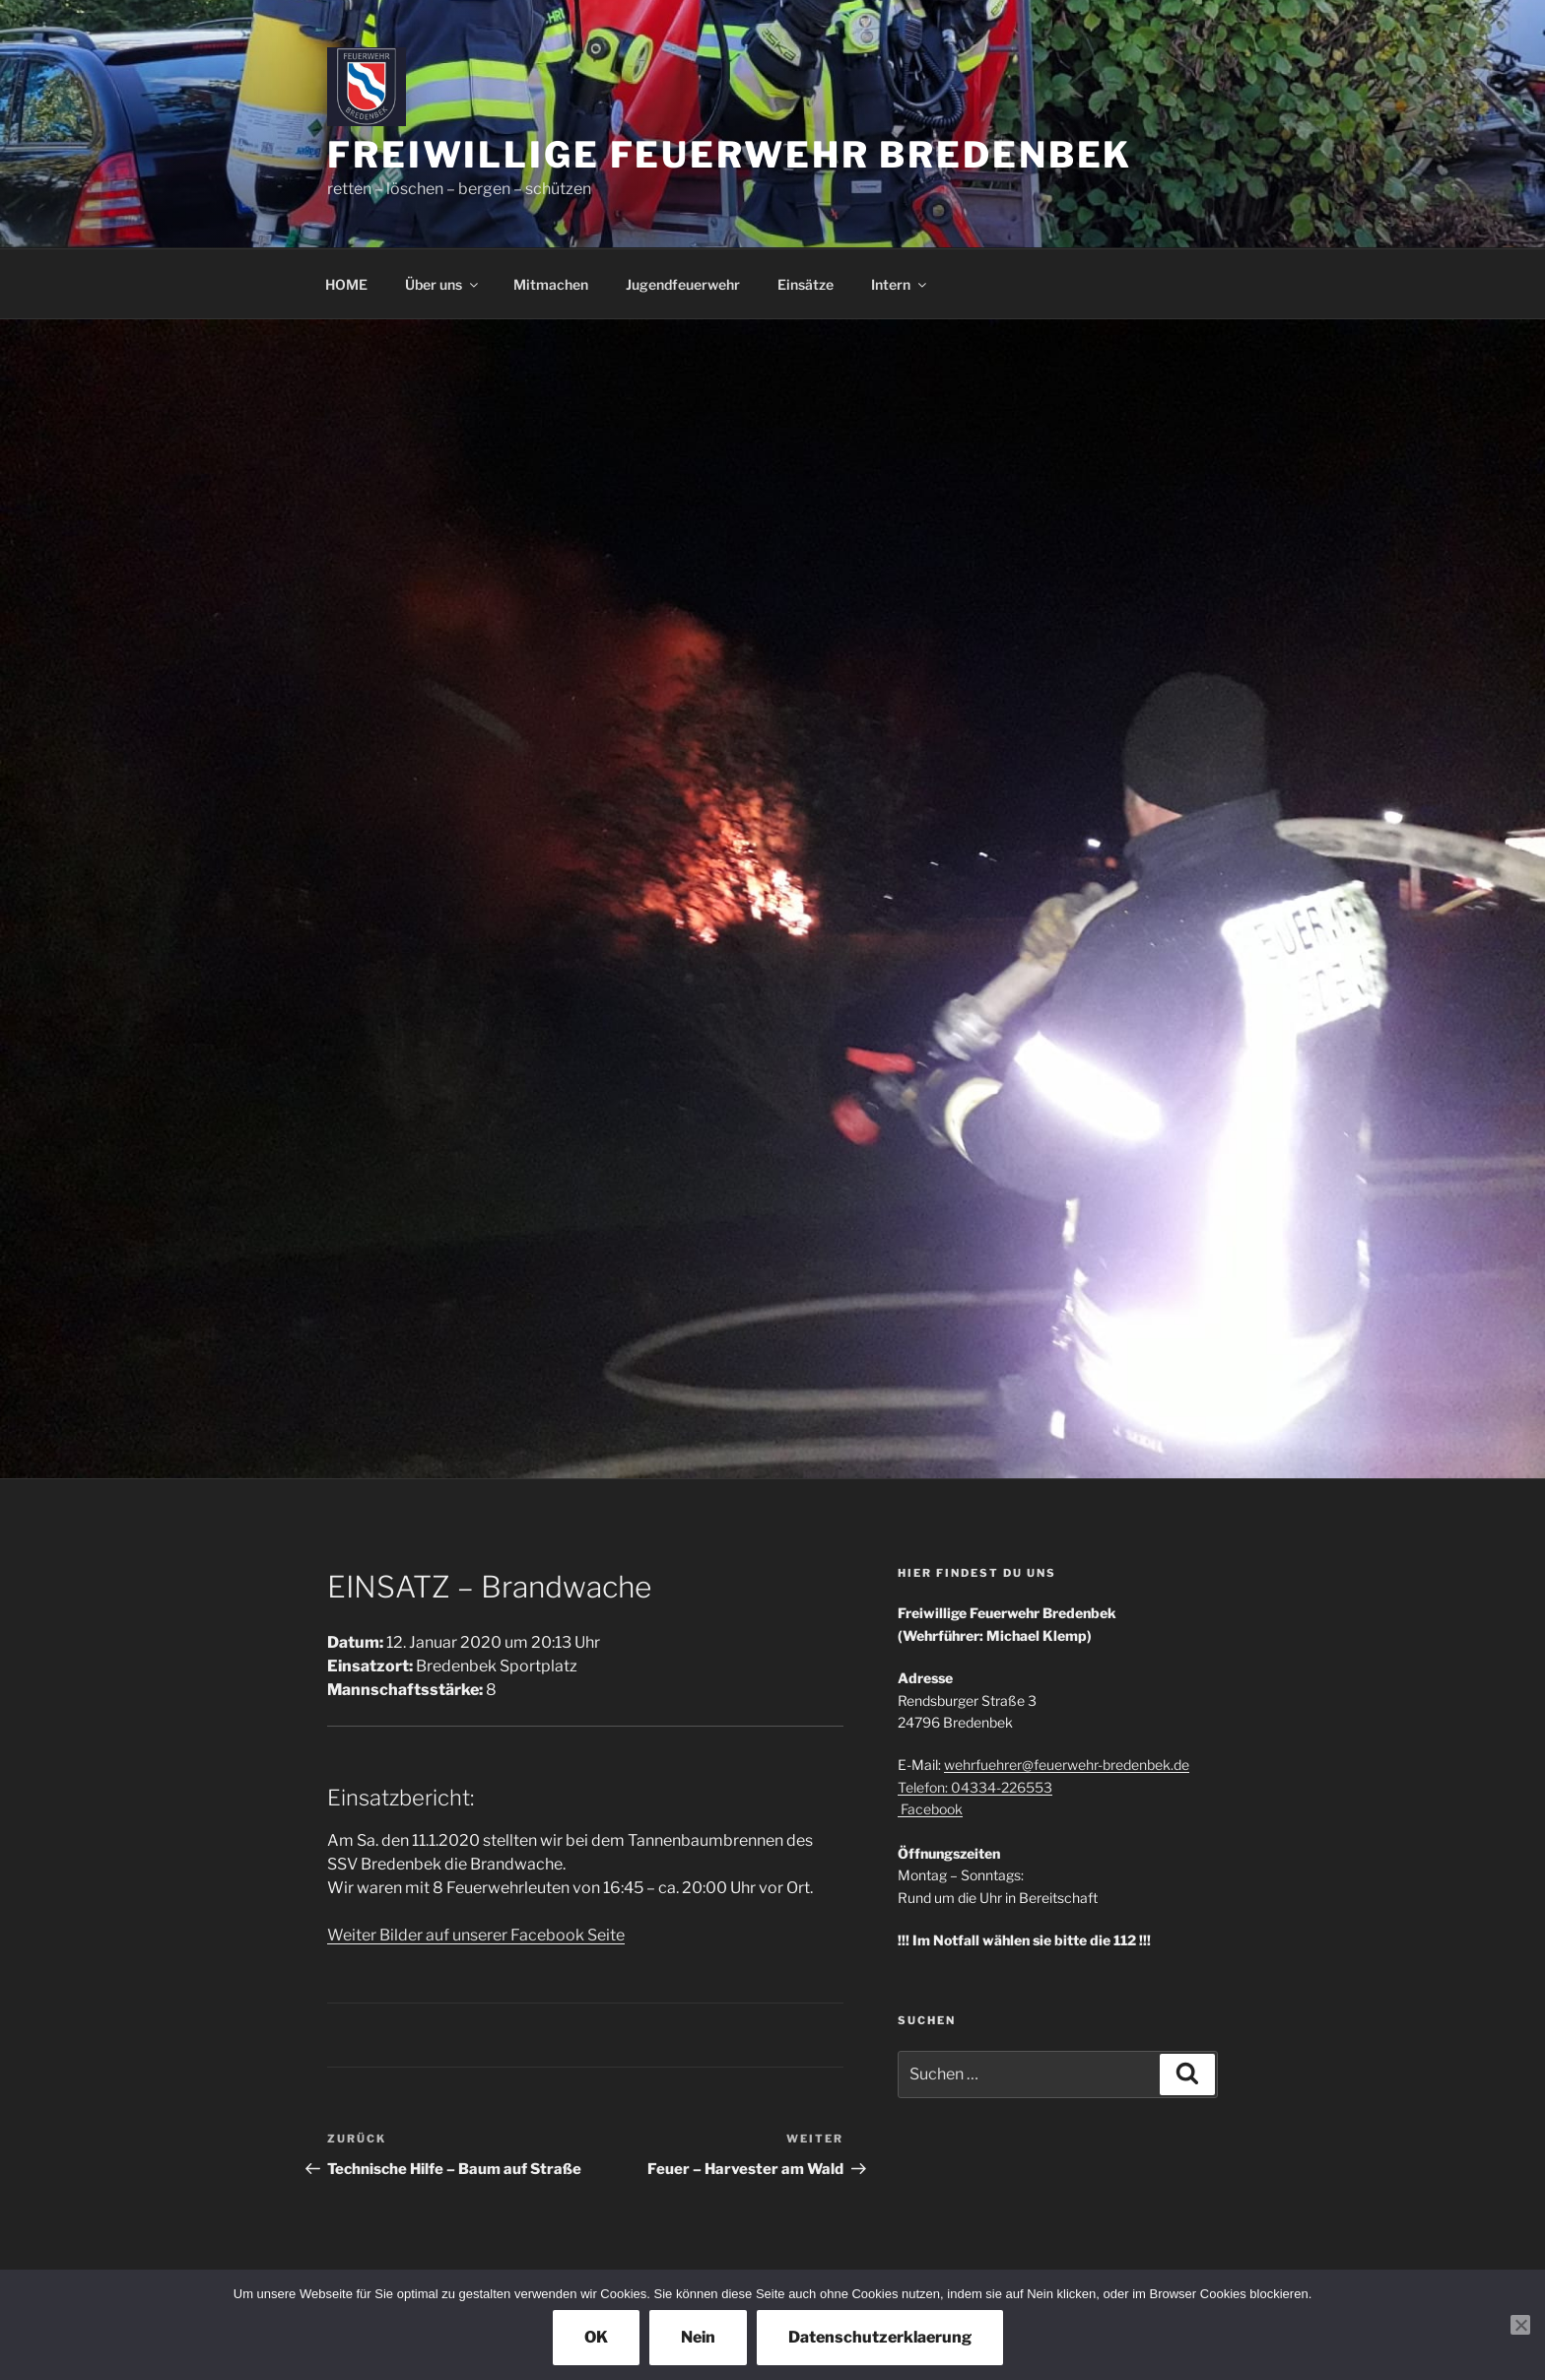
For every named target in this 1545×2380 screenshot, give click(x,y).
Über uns (443, 284)
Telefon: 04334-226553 (975, 1787)
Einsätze (805, 284)
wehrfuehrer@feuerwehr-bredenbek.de (1066, 1764)
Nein (698, 2337)
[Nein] (1520, 2325)
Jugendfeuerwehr (683, 284)
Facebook (930, 1809)
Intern (900, 284)
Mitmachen (550, 284)
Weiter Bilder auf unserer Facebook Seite (476, 1935)
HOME (346, 284)
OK (596, 2337)
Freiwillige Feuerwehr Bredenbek (729, 154)
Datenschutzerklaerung (880, 2337)
